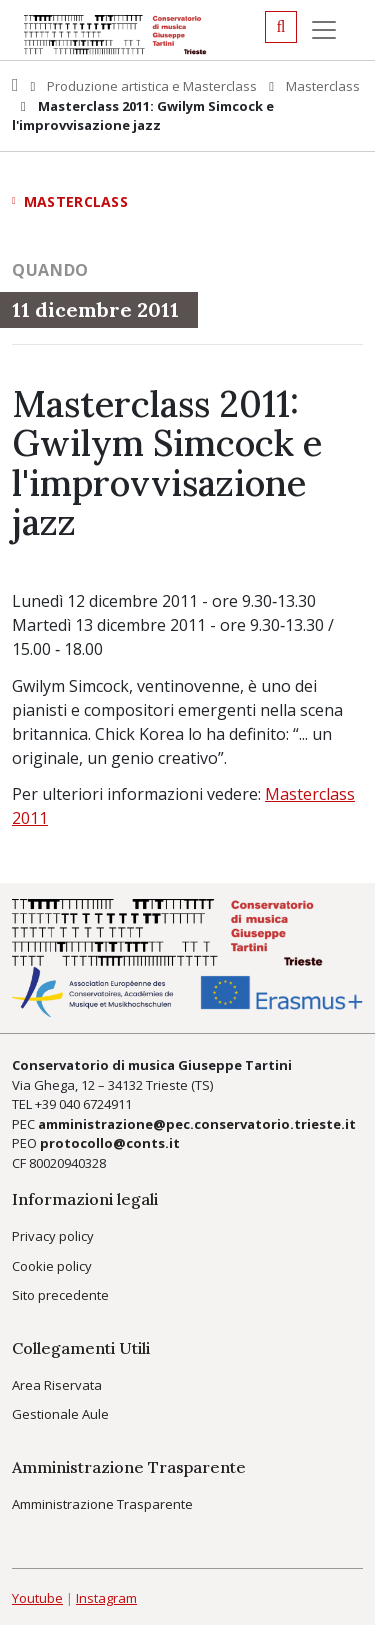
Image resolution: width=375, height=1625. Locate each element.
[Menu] (324, 30)
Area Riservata (57, 1385)
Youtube (37, 1598)
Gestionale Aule (60, 1414)
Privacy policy (53, 1236)
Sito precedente (60, 1295)
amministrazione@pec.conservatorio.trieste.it (197, 1124)
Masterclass (323, 86)
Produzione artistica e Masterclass (152, 86)
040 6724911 (95, 1104)
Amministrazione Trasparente (102, 1504)
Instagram (106, 1598)
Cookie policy (52, 1266)
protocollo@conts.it (110, 1143)
